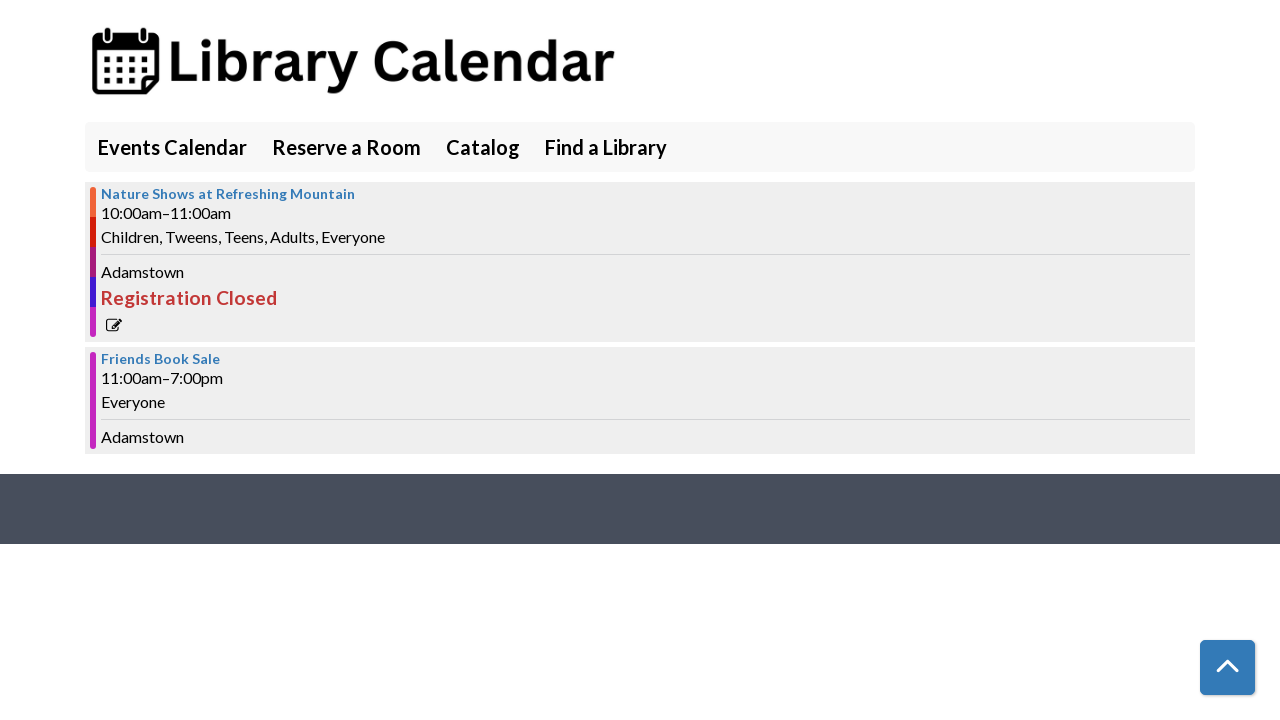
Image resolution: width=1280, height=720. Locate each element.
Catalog (483, 147)
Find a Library (606, 147)
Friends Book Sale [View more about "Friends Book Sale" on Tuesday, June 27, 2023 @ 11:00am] (160, 359)
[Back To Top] (1227, 667)
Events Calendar (172, 147)
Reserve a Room (346, 147)
